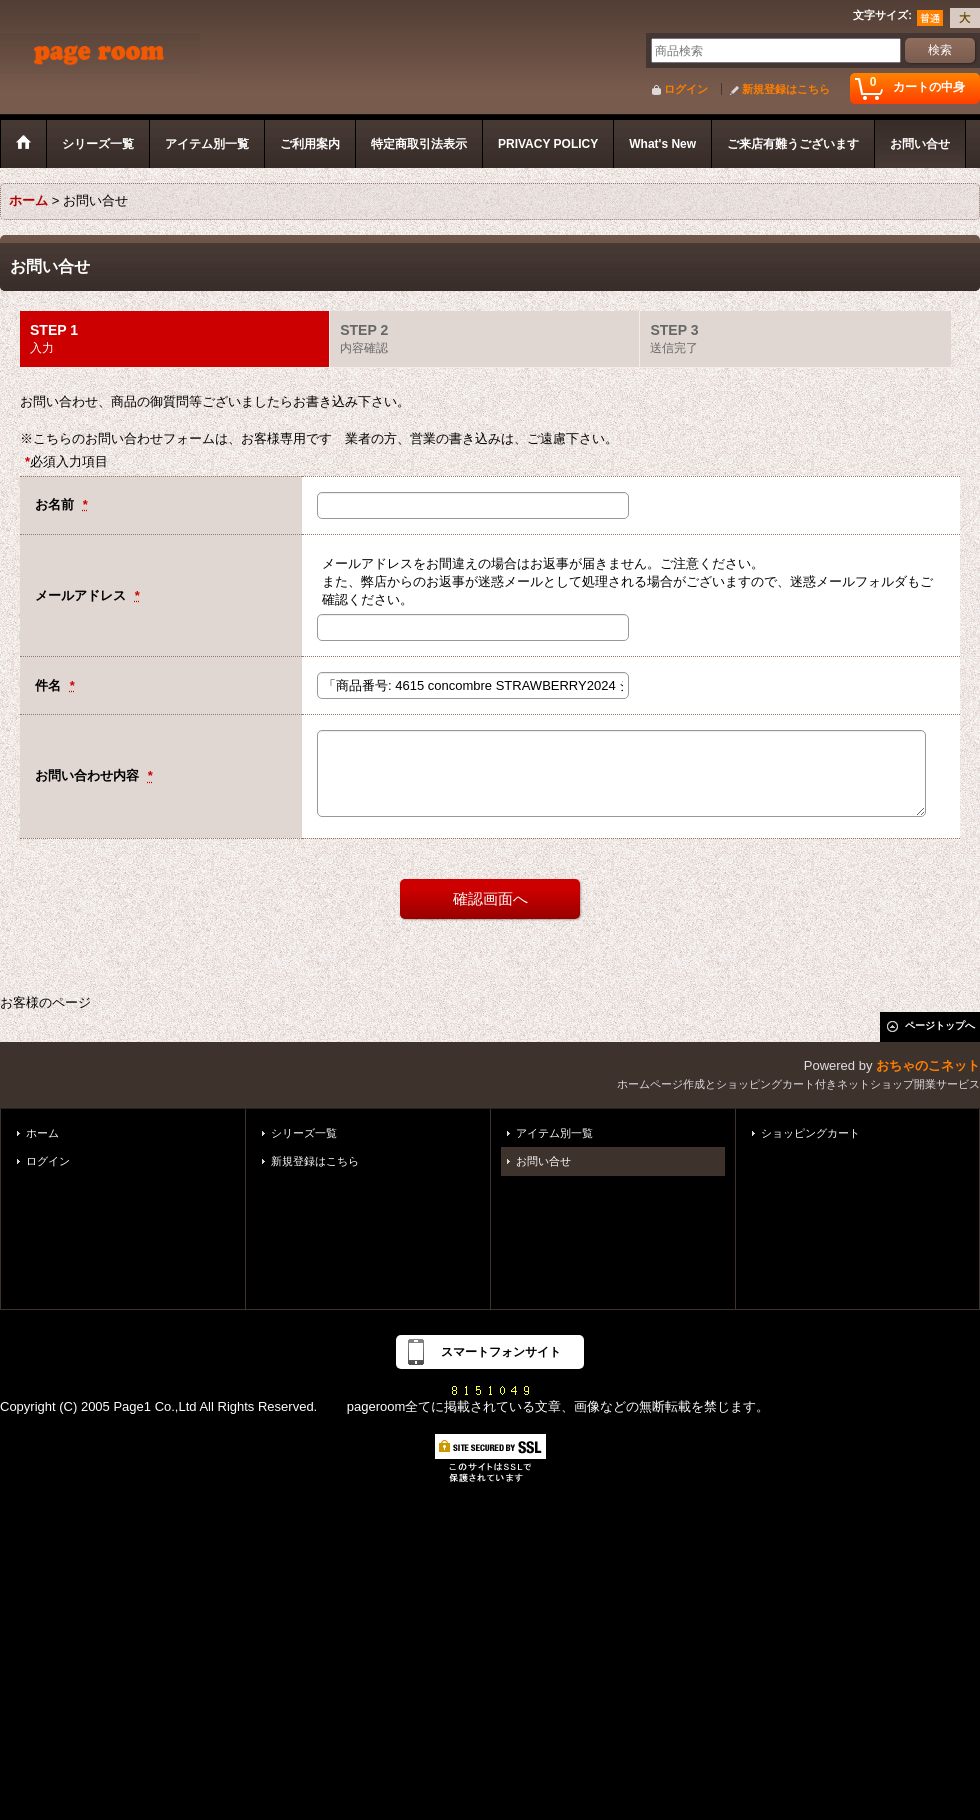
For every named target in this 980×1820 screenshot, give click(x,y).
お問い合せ (543, 1161)
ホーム (42, 1133)
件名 (50, 685)
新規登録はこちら (786, 89)
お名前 (56, 504)
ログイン (686, 89)
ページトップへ (940, 1025)
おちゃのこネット (928, 1065)
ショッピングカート (810, 1133)
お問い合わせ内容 (89, 775)
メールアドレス (82, 595)
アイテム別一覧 (554, 1133)
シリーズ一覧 (304, 1133)
